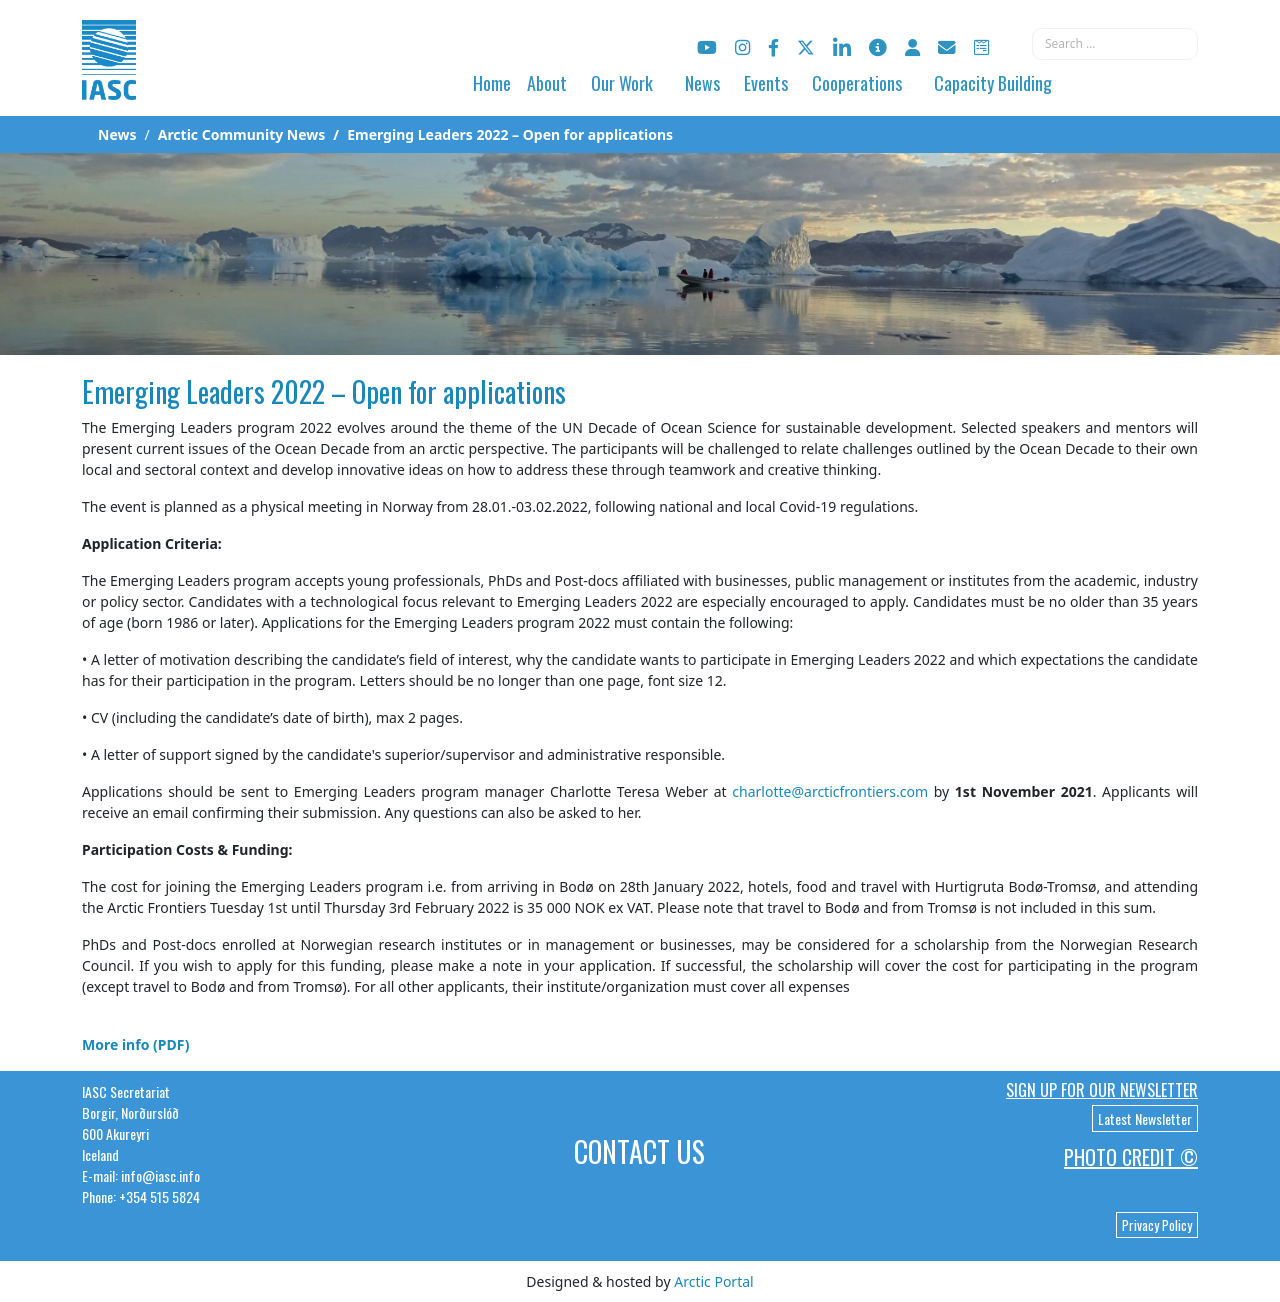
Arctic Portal (713, 1281)
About (547, 83)
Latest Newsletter (1145, 1118)
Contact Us (639, 1151)
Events (766, 83)
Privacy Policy (1157, 1225)
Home (492, 83)
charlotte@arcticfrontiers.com (830, 791)
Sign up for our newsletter (1102, 1090)
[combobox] (1115, 44)
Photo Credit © (1131, 1157)
